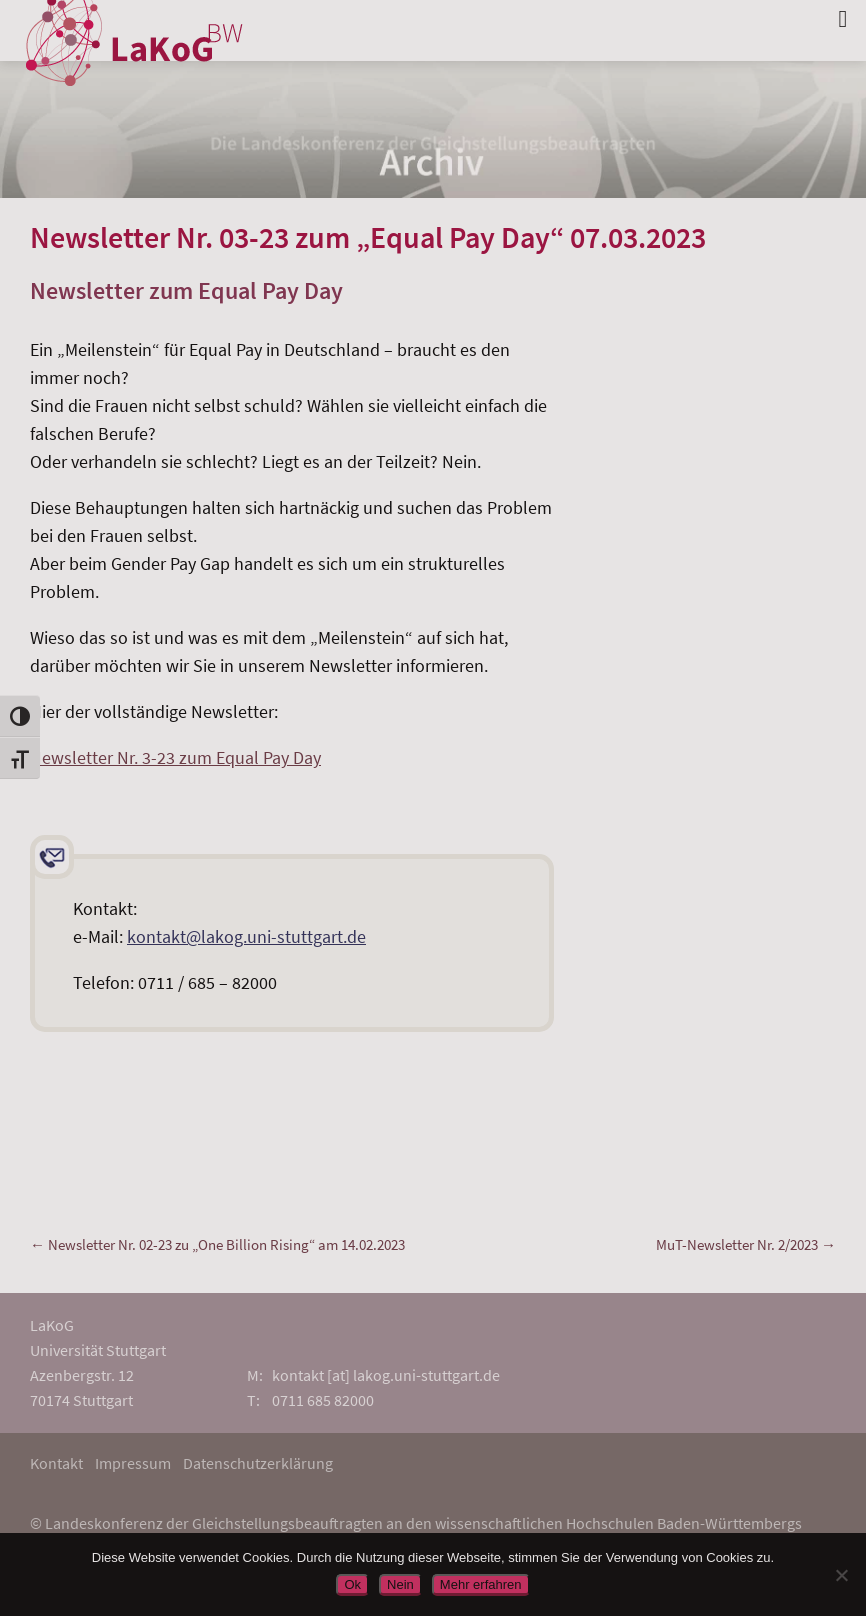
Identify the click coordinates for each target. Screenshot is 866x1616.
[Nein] (841, 1575)
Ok (352, 1584)
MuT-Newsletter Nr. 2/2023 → (746, 1244)
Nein (400, 1584)
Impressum (133, 1463)
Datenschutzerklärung (258, 1463)
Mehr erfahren (481, 1584)
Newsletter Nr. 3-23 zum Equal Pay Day (175, 757)
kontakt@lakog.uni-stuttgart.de (246, 936)
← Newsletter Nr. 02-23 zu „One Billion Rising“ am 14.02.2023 (217, 1244)
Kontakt (56, 1463)
